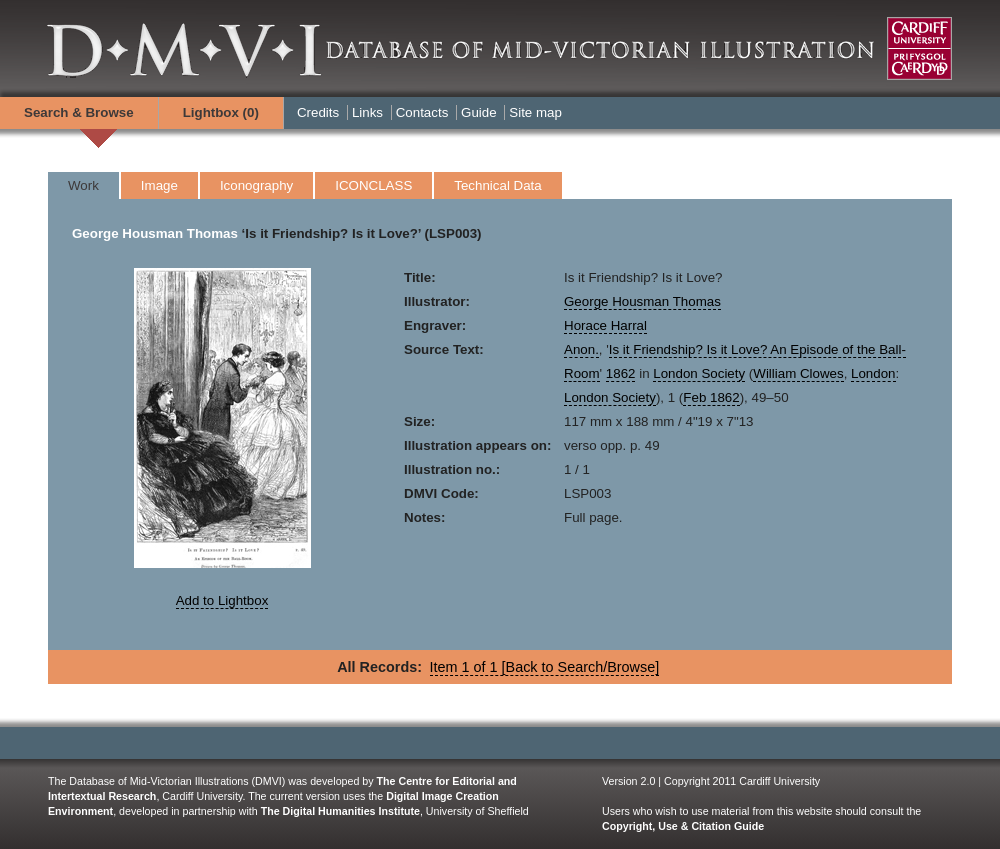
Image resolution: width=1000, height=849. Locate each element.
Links (367, 112)
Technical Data (497, 185)
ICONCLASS (373, 185)
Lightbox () (221, 112)
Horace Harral (605, 325)
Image (159, 185)
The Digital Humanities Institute (340, 811)
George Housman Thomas (155, 233)
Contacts (422, 112)
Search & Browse (79, 112)
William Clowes (798, 373)
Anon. (581, 349)
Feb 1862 (711, 397)
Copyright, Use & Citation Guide (683, 826)
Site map (535, 112)
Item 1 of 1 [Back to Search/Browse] (545, 667)
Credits (318, 112)
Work (83, 185)
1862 (621, 373)
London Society (699, 373)
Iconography (256, 185)
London (873, 373)
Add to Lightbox (222, 600)
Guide (479, 112)
